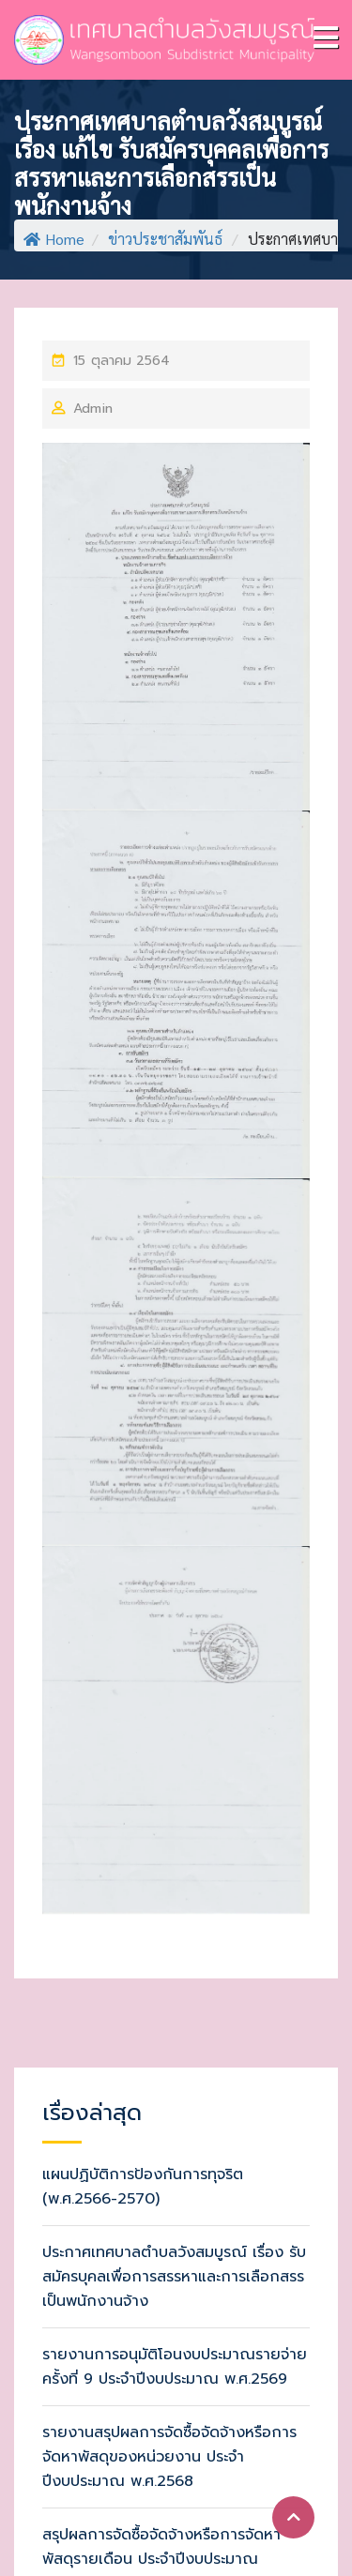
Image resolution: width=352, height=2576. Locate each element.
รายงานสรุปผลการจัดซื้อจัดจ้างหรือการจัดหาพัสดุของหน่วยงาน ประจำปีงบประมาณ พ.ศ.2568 (169, 2457)
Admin (93, 408)
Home (53, 239)
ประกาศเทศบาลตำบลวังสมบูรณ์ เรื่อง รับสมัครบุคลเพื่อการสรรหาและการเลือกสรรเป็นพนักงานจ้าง (174, 2276)
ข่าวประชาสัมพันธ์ (165, 239)
